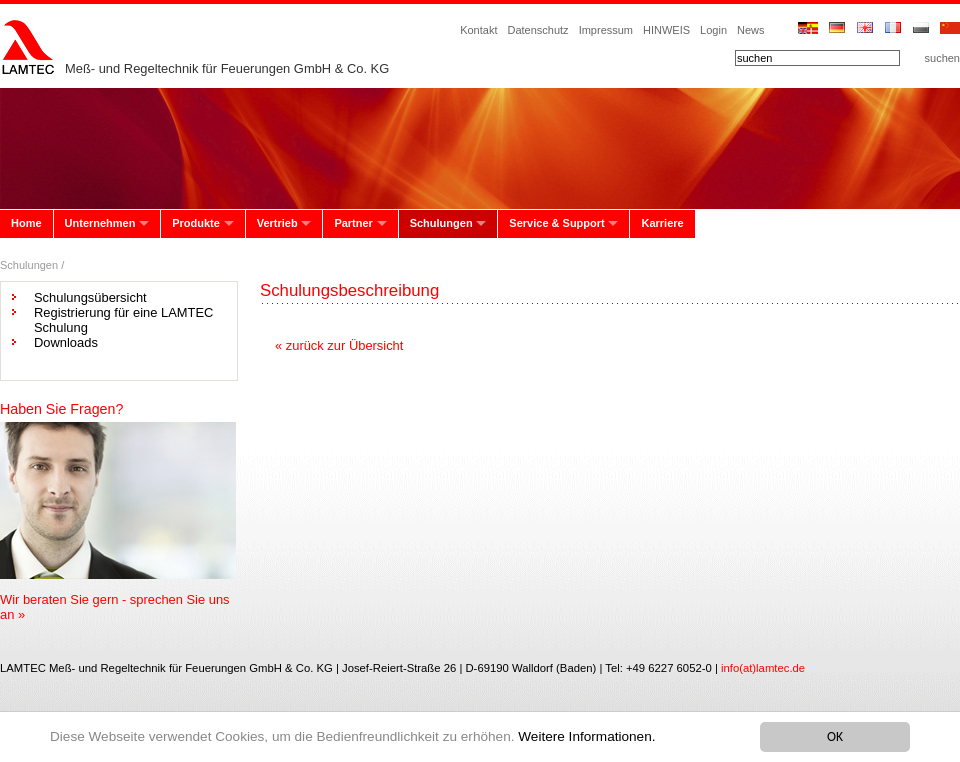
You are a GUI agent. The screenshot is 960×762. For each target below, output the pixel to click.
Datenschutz (537, 30)
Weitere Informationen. (586, 737)
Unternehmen (100, 223)
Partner (353, 223)
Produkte (196, 223)
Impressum (606, 30)
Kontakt (478, 30)
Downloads (66, 342)
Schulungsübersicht (90, 297)
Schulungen (441, 223)
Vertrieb (277, 223)
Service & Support (556, 223)
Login (713, 30)
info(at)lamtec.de (763, 668)
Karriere (662, 223)
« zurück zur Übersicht (339, 345)
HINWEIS (666, 30)
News (751, 30)
